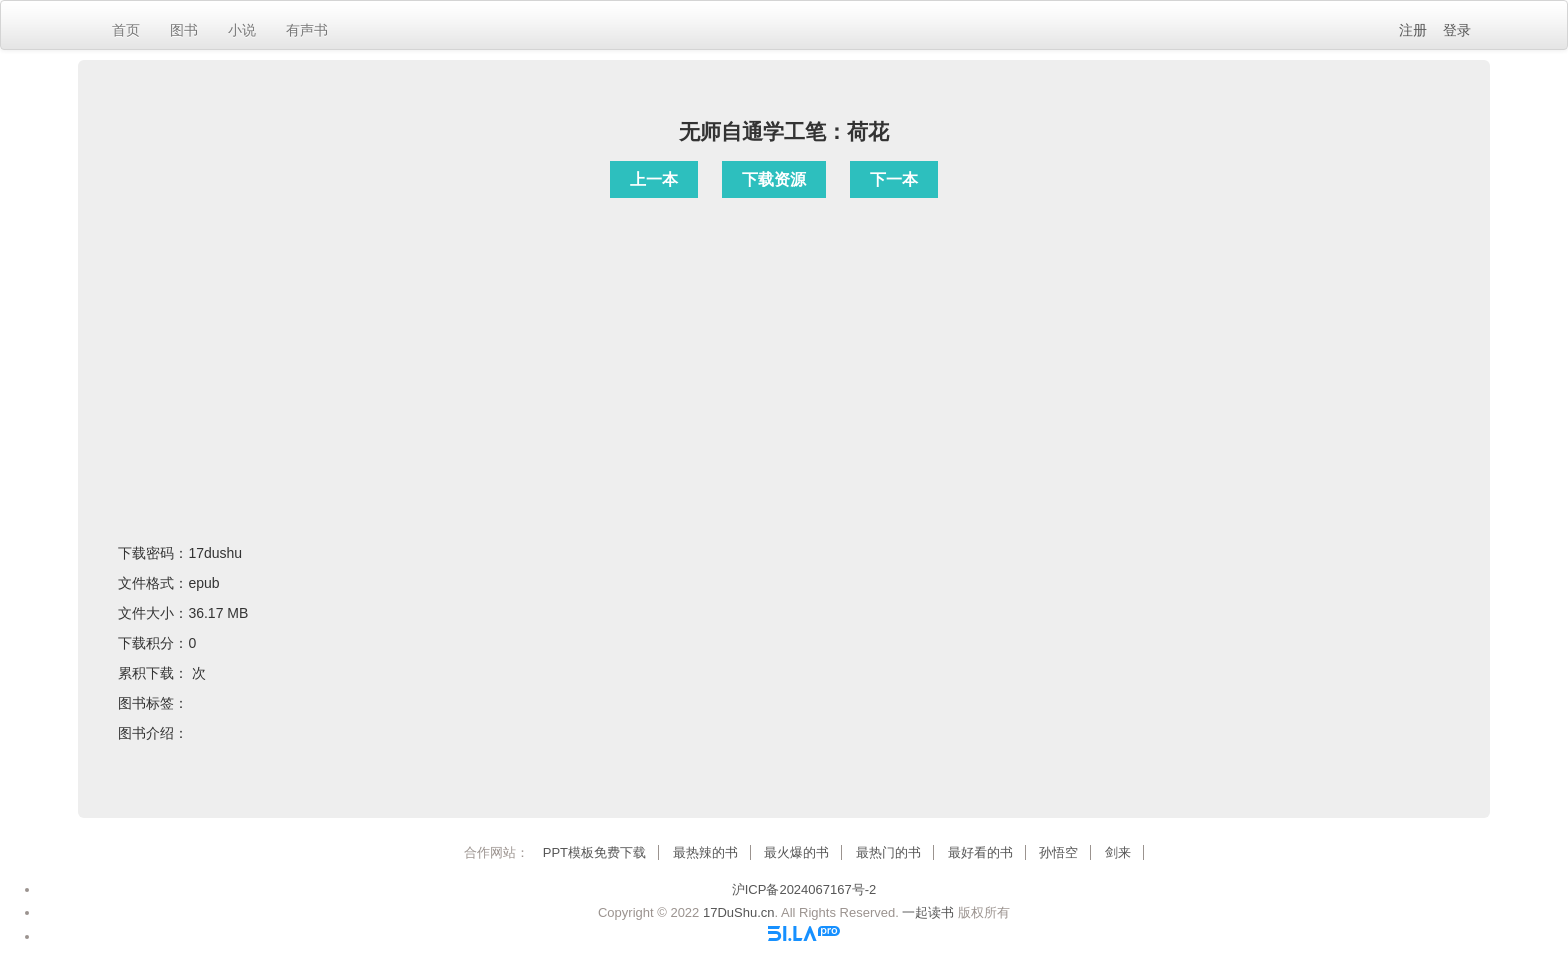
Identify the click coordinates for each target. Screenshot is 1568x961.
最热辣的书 (705, 852)
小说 (242, 30)
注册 (1413, 30)
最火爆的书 (796, 852)
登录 (1457, 30)
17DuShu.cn (739, 912)
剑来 (1118, 852)
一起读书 (928, 912)
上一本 (654, 179)
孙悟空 (1058, 852)
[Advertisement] (784, 345)
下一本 (894, 179)
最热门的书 (888, 852)
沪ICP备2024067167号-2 (804, 889)
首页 (126, 30)
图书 (184, 30)
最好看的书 (980, 852)
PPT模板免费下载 (594, 852)
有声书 (307, 30)
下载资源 (774, 179)
